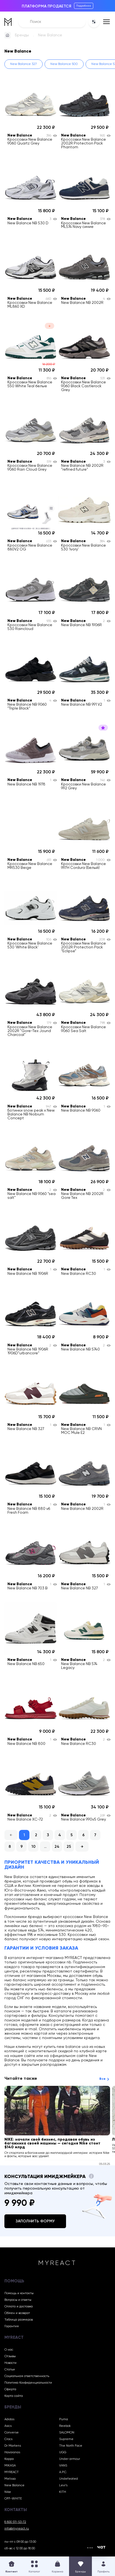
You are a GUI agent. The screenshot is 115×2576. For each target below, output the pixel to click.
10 (33, 1847)
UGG (62, 2452)
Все (102, 2079)
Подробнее (83, 5)
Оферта (10, 2389)
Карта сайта (13, 2396)
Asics (8, 2426)
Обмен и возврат (17, 2313)
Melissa (10, 2479)
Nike (7, 2492)
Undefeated (68, 2479)
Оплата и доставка (18, 2306)
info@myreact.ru (16, 2528)
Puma (63, 2419)
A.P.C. (63, 2472)
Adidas (9, 2419)
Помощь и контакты (19, 2293)
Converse (11, 2432)
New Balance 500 (64, 64)
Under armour (69, 2459)
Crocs (8, 2439)
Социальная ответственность (26, 2376)
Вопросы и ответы (17, 2300)
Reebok (65, 2426)
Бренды (22, 35)
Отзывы (10, 2356)
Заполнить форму (35, 2221)
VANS (63, 2465)
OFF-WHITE (13, 2498)
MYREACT (11, 2472)
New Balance (14, 2485)
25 (69, 1847)
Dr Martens (12, 2445)
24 (56, 1847)
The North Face (70, 2445)
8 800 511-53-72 (15, 2522)
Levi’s (63, 2485)
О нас (8, 2349)
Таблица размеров (18, 2319)
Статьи (9, 2369)
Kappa (9, 2459)
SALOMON (66, 2432)
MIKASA (10, 2465)
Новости (10, 2363)
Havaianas (12, 2452)
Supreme (66, 2439)
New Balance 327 (23, 64)
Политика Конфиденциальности (28, 2382)
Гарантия (11, 2326)
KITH (62, 2492)
